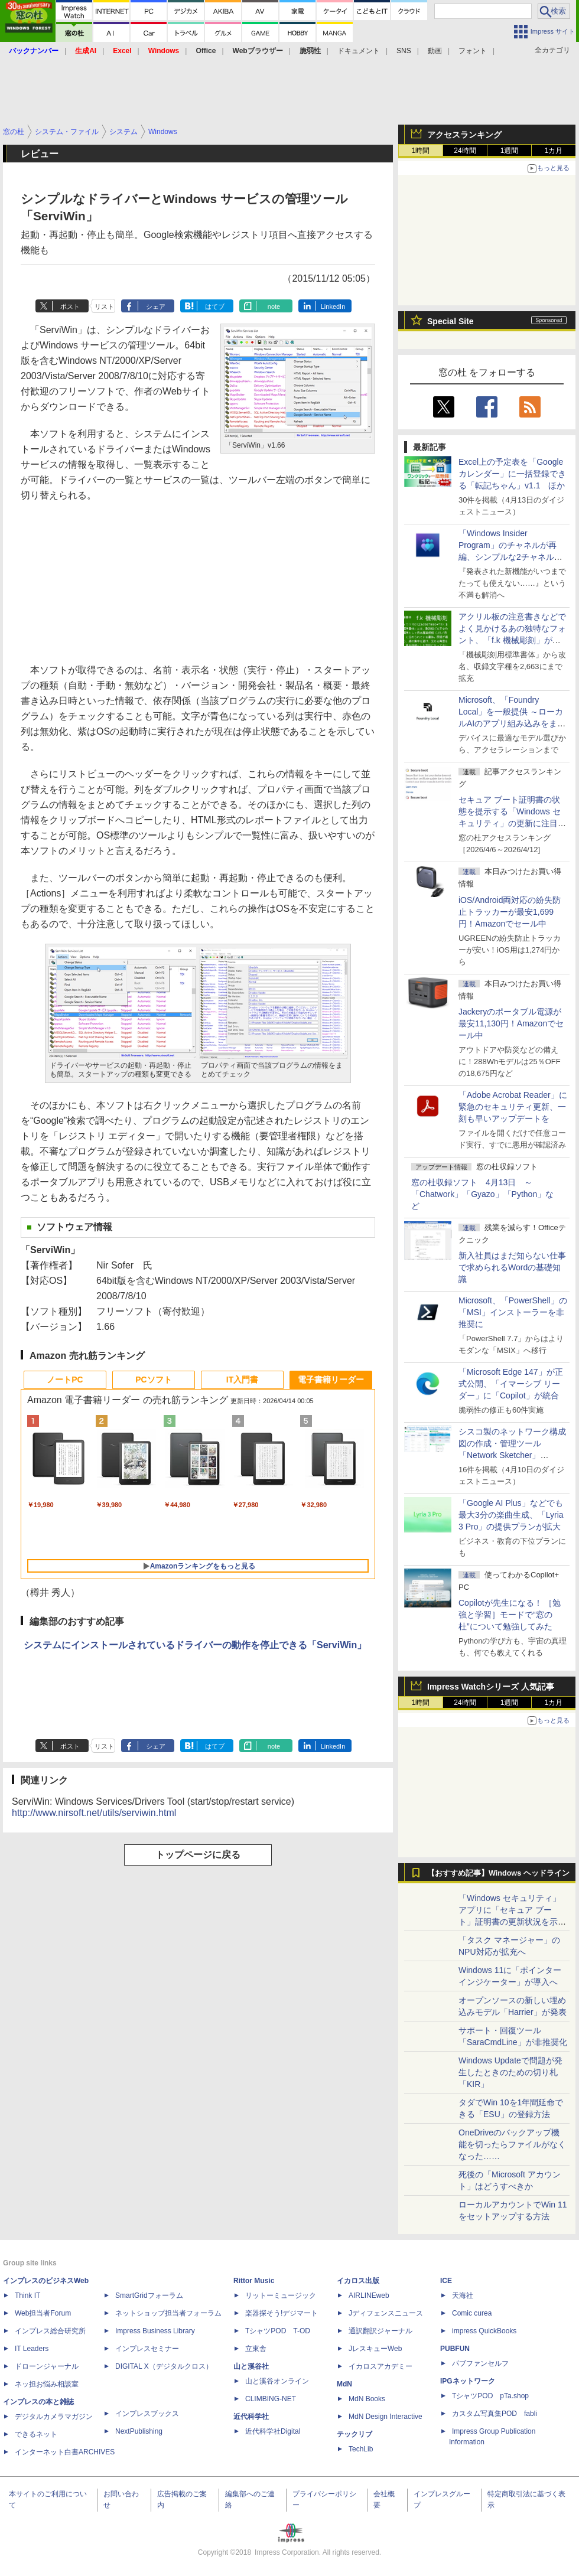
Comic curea (472, 2313)
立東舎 (255, 2349)
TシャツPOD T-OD (277, 2331)
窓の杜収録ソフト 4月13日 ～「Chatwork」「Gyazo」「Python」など (482, 1194)
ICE (446, 2281)
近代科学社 (251, 2416)
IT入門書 (242, 1379)
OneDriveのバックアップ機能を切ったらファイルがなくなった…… (512, 2144)
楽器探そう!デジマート (281, 2313)
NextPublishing (138, 2431)
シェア (155, 306)
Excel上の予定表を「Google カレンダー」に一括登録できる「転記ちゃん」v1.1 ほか (512, 473)
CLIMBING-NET (270, 2399)
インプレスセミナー (147, 2349)
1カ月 (554, 150)
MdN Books (367, 2399)
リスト (104, 306)
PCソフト (153, 1379)
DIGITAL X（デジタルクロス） (164, 2366)
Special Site (450, 321)
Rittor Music (253, 2281)
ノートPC (65, 1379)
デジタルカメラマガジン (54, 2416)
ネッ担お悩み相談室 (47, 2384)
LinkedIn (333, 306)
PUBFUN (455, 2349)
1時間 (421, 150)
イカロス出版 (358, 2281)
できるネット (36, 2434)
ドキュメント (358, 51)
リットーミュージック (280, 2295)
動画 (435, 51)
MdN (344, 2384)
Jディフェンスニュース (386, 2313)
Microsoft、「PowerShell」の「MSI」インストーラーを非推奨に (512, 1312)
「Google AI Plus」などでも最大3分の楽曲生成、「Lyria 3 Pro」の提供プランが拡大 (511, 1514)
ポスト (70, 306)
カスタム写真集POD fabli (494, 2413)
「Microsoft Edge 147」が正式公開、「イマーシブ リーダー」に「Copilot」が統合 (510, 1383)
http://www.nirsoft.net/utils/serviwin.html (94, 1813)
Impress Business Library (155, 2331)
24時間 (465, 150)
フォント (472, 51)
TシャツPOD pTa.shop (490, 2396)
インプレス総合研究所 (50, 2331)
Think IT (27, 2295)
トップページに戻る (197, 1855)
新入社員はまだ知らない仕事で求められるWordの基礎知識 (512, 1267)
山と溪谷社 (251, 2366)
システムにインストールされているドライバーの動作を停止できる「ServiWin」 (195, 1645)
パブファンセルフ (480, 2363)
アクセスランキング (464, 134)
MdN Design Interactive (385, 2416)
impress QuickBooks (484, 2331)
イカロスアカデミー (380, 2366)
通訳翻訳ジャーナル (380, 2331)
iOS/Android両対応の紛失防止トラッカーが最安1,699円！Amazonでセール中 (509, 911)
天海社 (462, 2295)
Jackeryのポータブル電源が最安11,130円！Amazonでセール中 (511, 1023)
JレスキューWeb (375, 2349)
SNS (403, 51)
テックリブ (354, 2434)
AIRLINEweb (369, 2295)
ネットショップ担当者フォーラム (168, 2313)
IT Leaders (31, 2349)
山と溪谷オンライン (277, 2381)
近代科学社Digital (272, 2431)
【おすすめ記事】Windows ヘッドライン (498, 1873)
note (274, 306)
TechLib (361, 2449)
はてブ (215, 306)
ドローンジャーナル (47, 2366)
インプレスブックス (147, 2413)
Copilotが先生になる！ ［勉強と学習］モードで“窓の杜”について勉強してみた (509, 1614)
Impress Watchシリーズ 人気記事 (490, 1686)
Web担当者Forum (43, 2313)
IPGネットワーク (467, 2381)
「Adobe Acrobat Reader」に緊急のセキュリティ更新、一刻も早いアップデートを (512, 1106)
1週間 (509, 150)
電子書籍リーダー (331, 1379)
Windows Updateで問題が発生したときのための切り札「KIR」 (510, 2072)
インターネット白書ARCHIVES (65, 2452)
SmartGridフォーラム (149, 2295)
